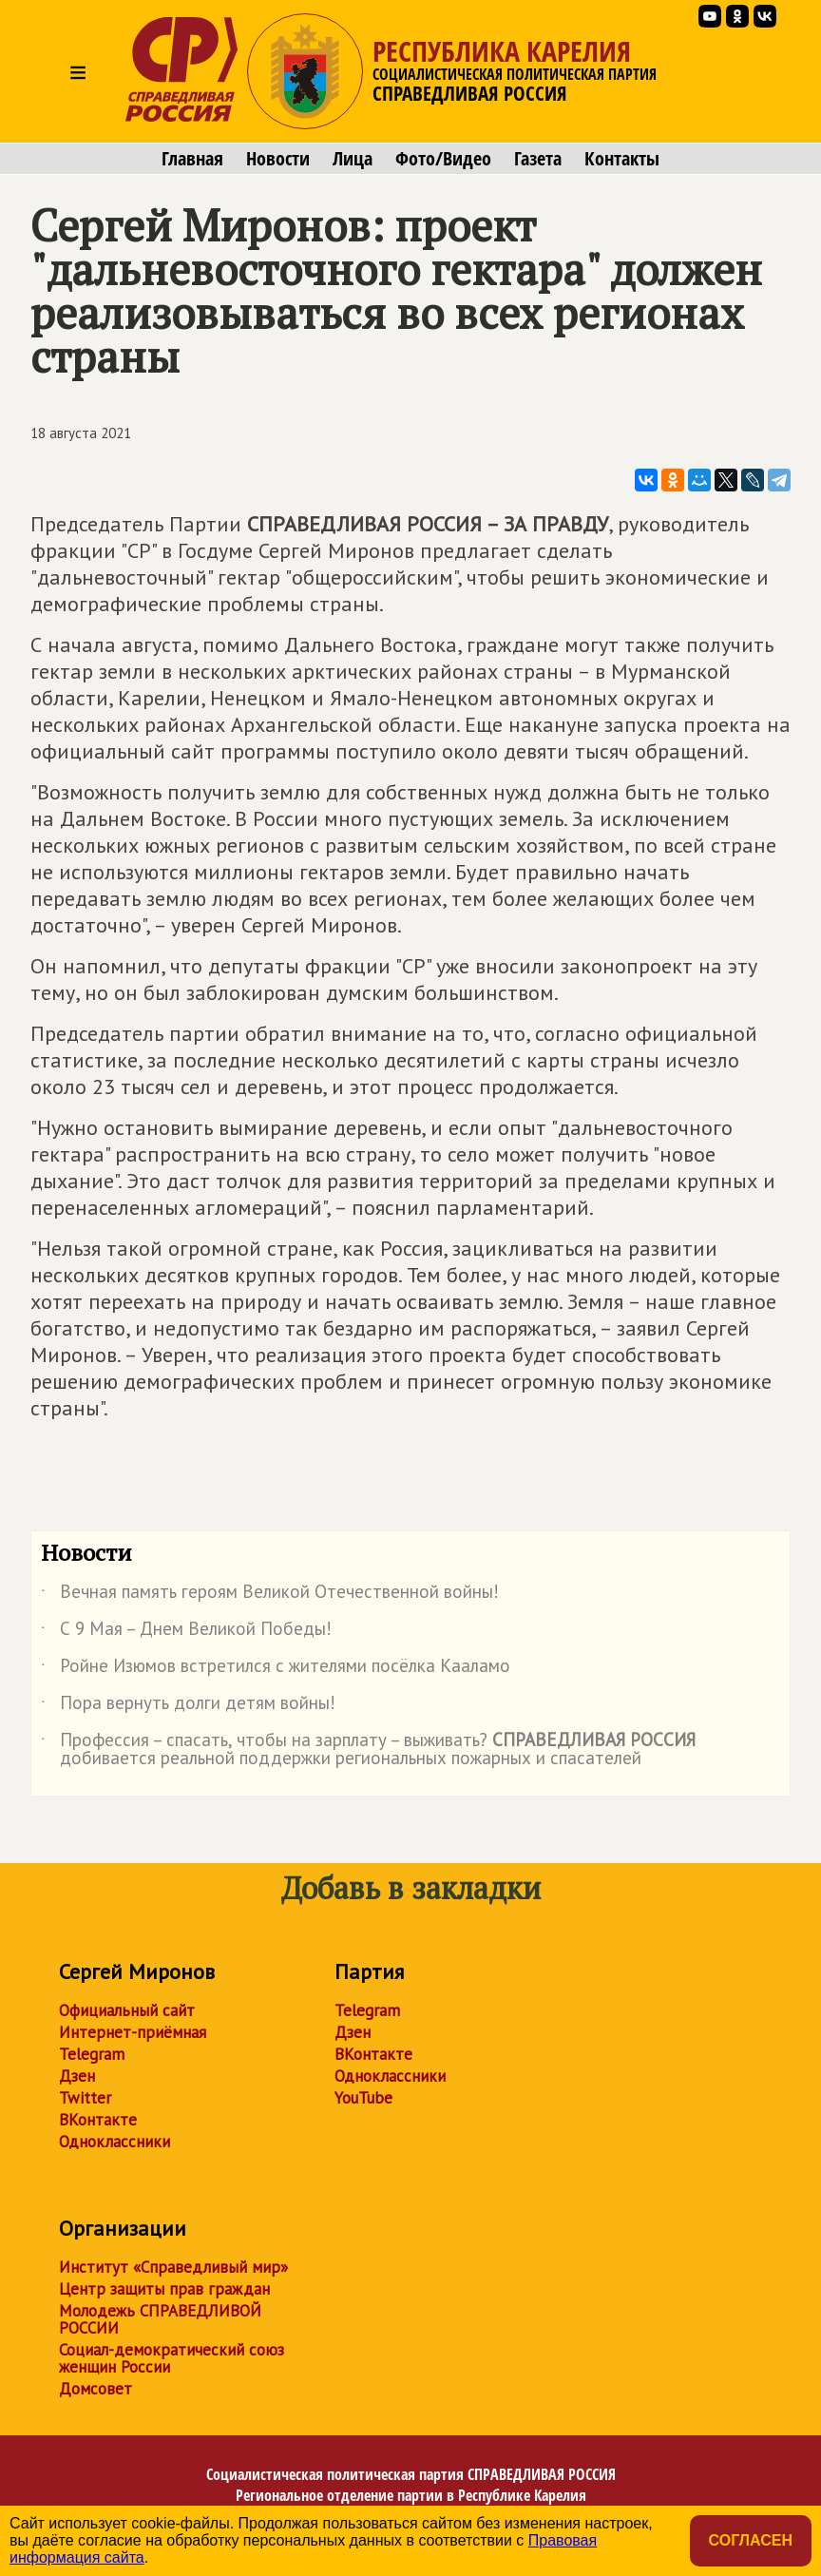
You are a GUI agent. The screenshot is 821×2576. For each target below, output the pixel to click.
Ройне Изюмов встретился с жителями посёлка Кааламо (275, 1669)
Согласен (750, 2540)
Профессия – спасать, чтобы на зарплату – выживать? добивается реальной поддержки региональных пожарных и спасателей (368, 1750)
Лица (352, 158)
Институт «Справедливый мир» (173, 2267)
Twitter (85, 2097)
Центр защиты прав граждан (164, 2288)
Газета (538, 158)
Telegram (91, 2054)
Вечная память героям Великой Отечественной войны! (270, 1595)
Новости (278, 158)
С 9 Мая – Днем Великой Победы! (186, 1632)
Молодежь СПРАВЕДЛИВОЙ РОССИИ (160, 2319)
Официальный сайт (127, 2010)
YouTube (363, 2097)
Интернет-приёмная (132, 2032)
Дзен (77, 2076)
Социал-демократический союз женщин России (171, 2358)
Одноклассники (114, 2141)
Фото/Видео (443, 158)
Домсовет (95, 2388)
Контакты (621, 158)
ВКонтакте (98, 2119)
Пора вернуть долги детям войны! (188, 1706)
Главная (192, 158)
